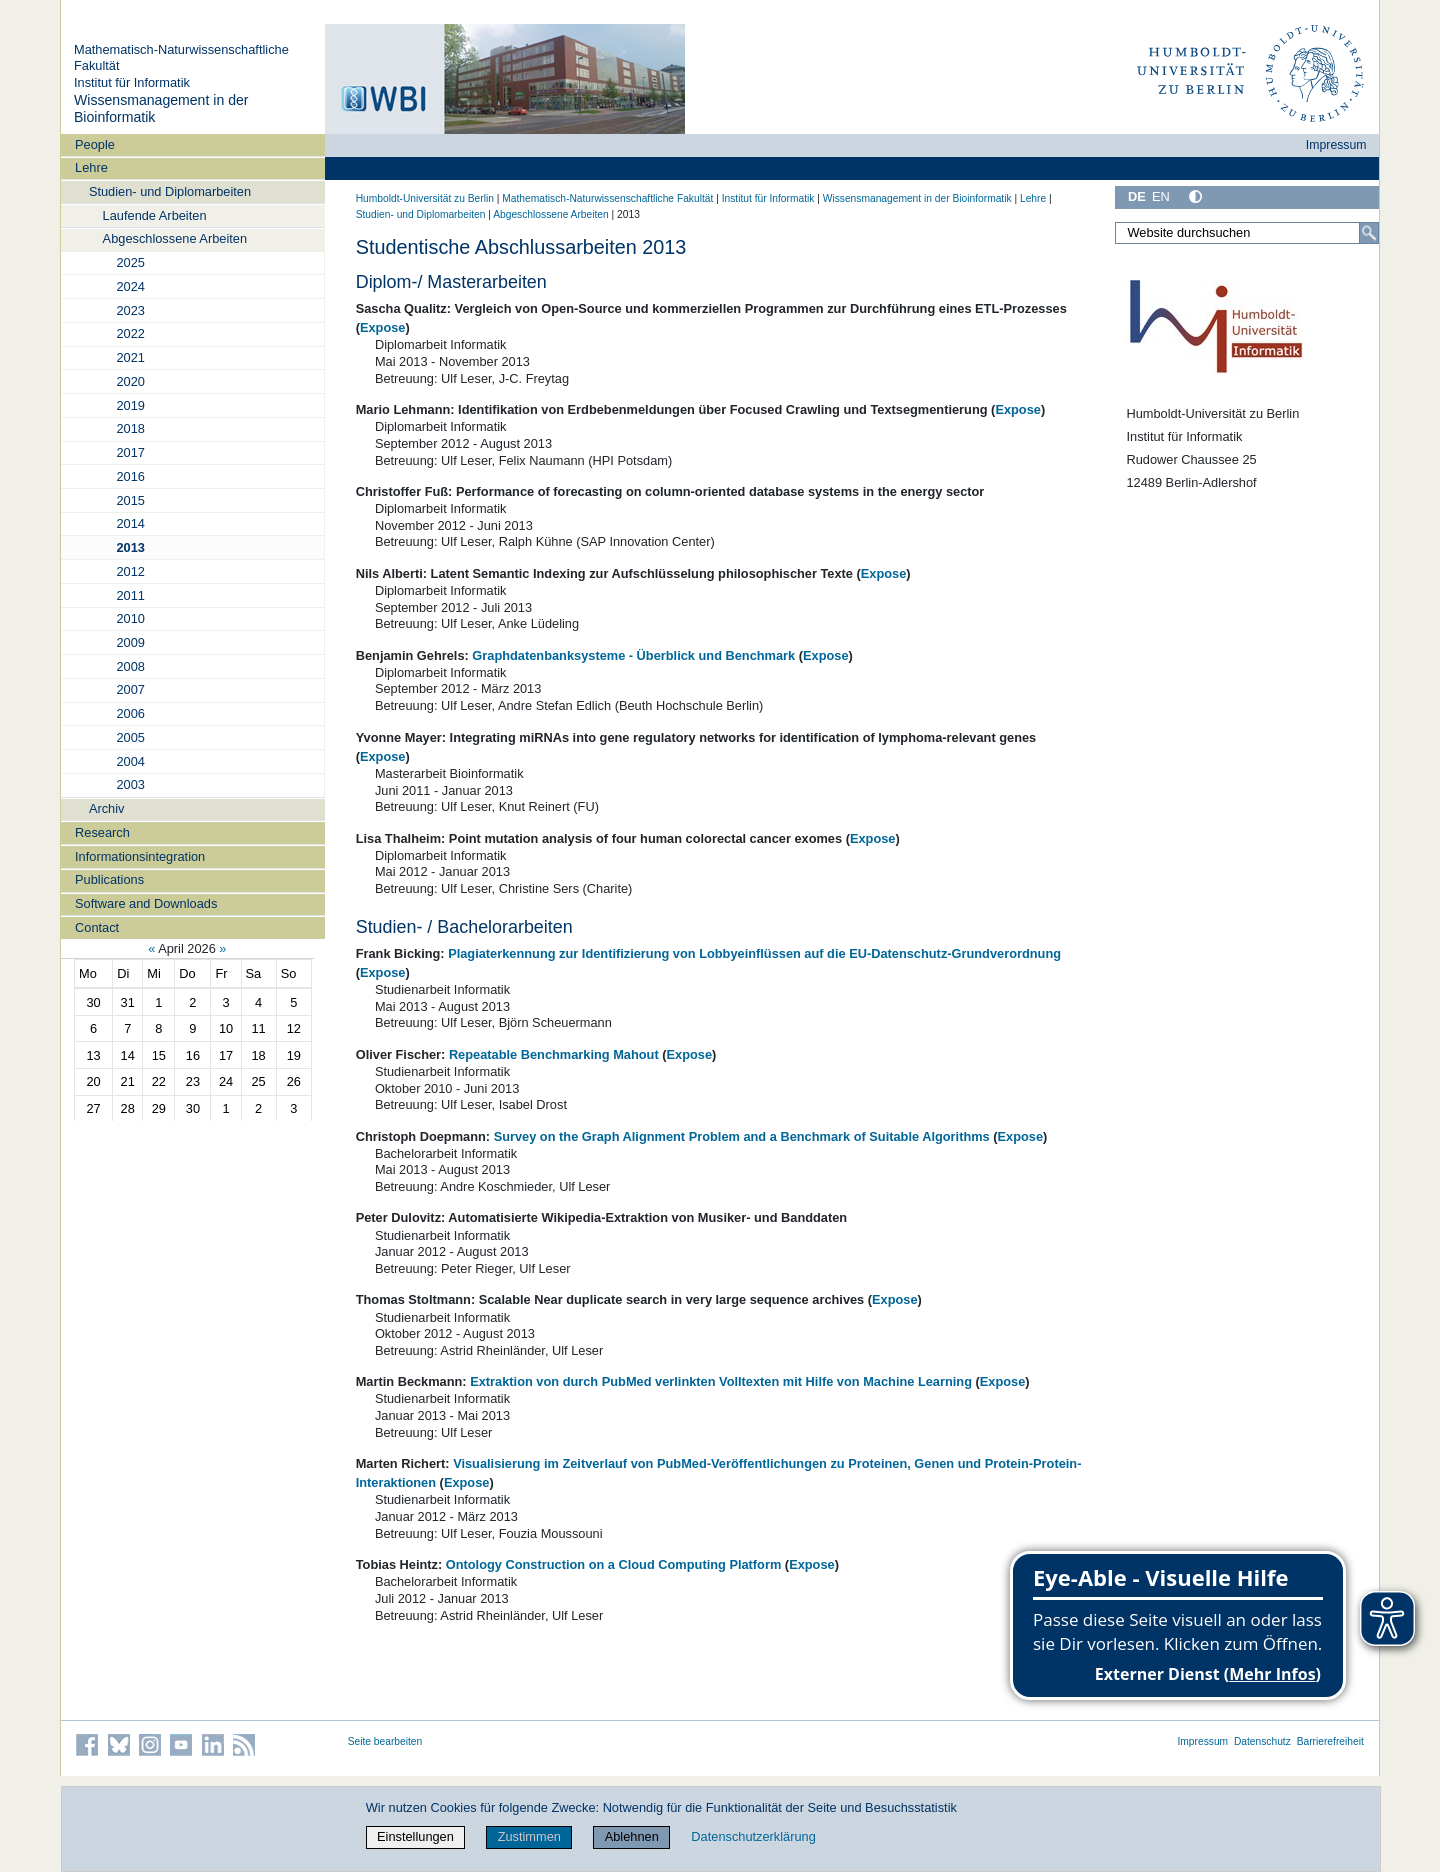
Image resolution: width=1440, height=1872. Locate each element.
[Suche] (1369, 233)
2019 (130, 405)
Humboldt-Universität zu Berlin (425, 198)
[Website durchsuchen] (1247, 233)
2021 (130, 357)
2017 (130, 452)
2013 (130, 547)
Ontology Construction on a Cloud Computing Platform (614, 1564)
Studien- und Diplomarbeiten (170, 191)
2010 (130, 618)
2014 (130, 523)
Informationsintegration (140, 856)
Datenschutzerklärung (753, 1836)
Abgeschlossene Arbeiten (175, 238)
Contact (97, 927)
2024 (130, 286)
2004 (130, 761)
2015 (130, 500)
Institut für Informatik (132, 82)
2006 (130, 713)
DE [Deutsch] (1137, 196)
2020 (130, 381)
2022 (130, 333)
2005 (130, 737)
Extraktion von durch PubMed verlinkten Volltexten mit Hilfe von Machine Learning (721, 1381)
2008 (130, 666)
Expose (383, 327)
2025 (130, 262)
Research (102, 832)
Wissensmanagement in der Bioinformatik (917, 198)
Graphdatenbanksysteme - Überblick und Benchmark (633, 655)
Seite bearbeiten (385, 1741)
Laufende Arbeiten (155, 215)
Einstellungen (415, 1836)
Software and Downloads (146, 903)
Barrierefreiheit (1330, 1741)
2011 (130, 595)
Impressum (1336, 145)
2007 (130, 689)
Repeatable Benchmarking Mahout (554, 1054)
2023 (130, 310)
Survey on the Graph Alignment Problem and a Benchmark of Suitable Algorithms (742, 1136)
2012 (130, 571)
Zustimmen (529, 1836)
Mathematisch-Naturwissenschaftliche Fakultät (607, 198)
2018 (130, 428)
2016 (130, 476)
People (95, 144)
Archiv (107, 808)
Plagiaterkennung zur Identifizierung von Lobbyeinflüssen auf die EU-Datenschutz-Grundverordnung (754, 953)
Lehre (91, 167)
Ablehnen (632, 1836)
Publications (109, 879)
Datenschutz (1262, 1741)
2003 (130, 784)
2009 (130, 642)
